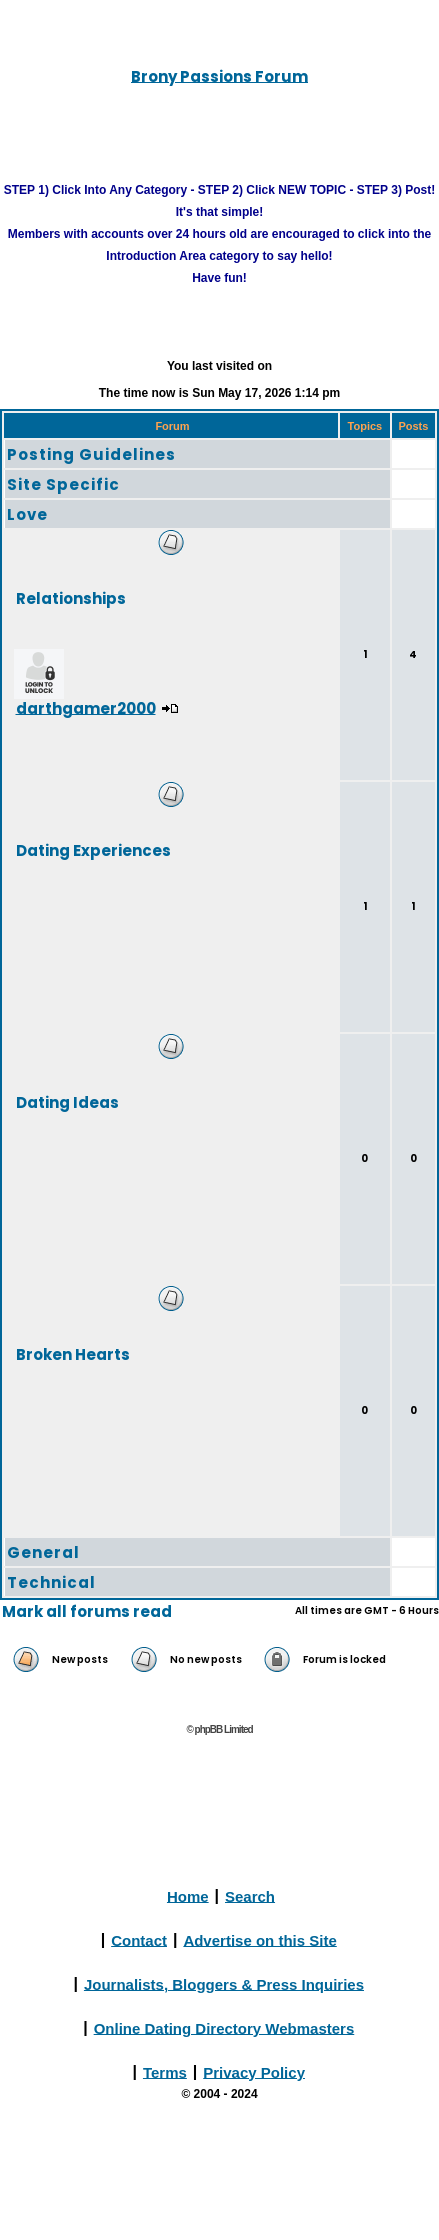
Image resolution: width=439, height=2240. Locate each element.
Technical (51, 1582)
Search (250, 1895)
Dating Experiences (93, 849)
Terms (165, 2071)
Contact (139, 1939)
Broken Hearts (73, 1353)
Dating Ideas (67, 1101)
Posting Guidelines (91, 454)
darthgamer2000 (86, 707)
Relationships (71, 597)
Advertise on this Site (259, 1939)
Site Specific (63, 484)
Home (188, 1895)
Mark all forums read (87, 1611)
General (43, 1552)
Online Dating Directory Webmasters (224, 2027)
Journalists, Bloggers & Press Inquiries (224, 1983)
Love (27, 514)
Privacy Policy (254, 2071)
